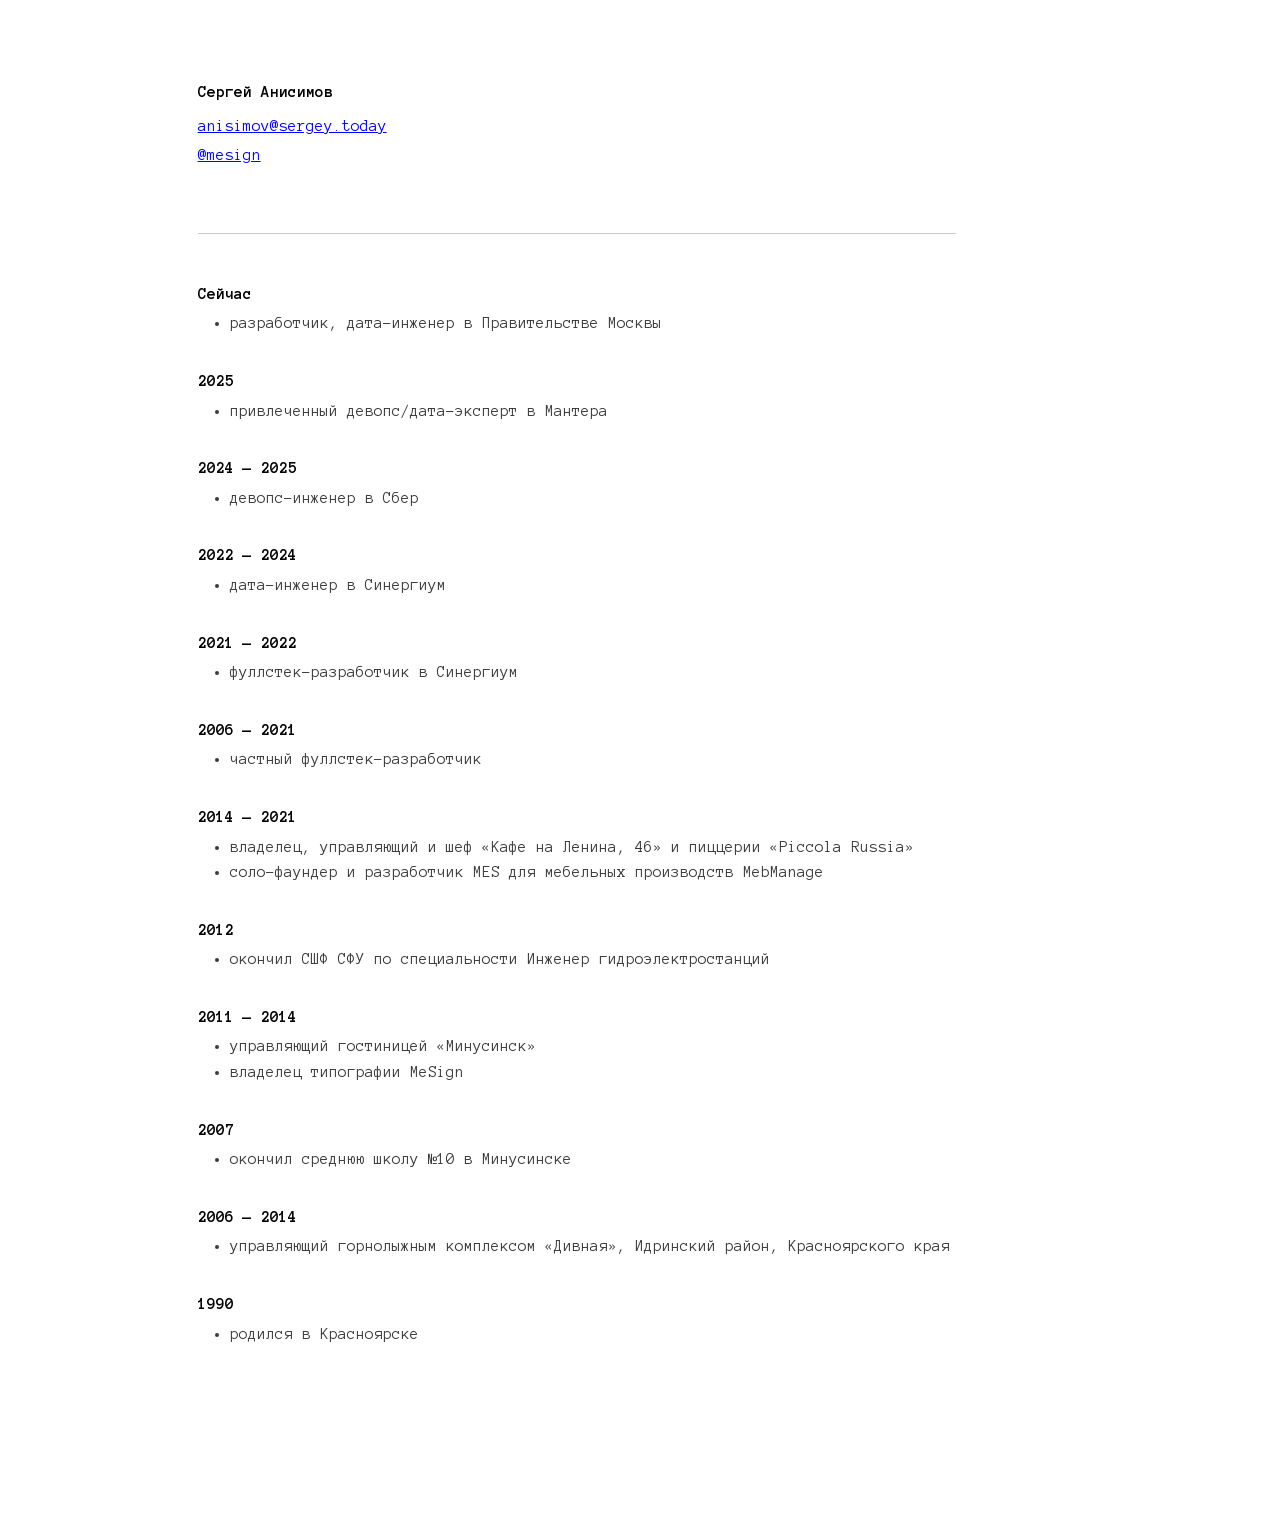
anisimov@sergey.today (292, 126)
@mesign (229, 155)
